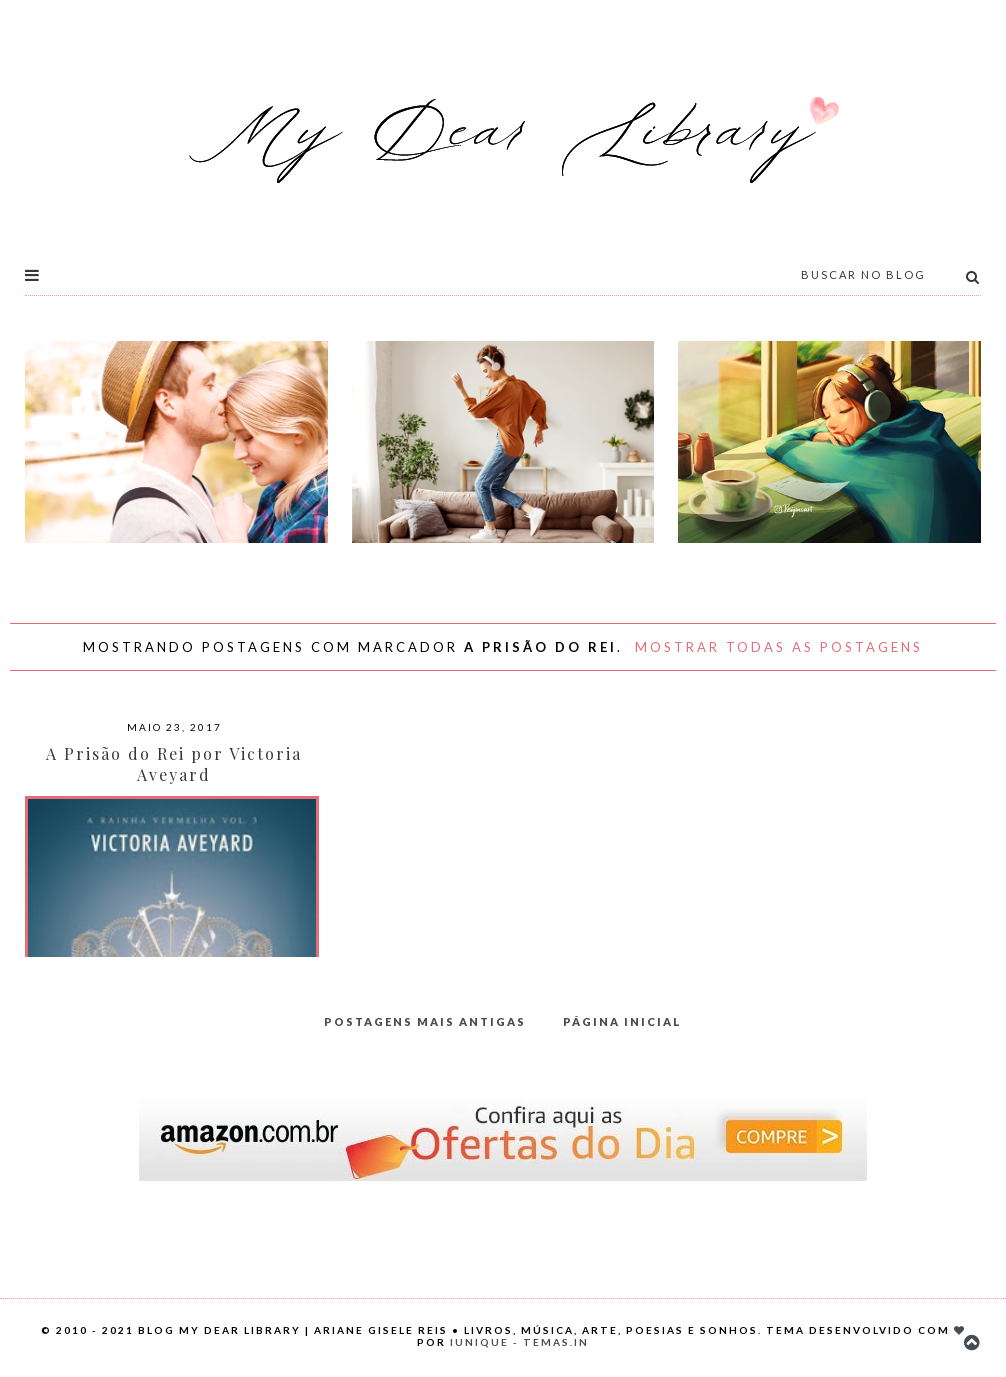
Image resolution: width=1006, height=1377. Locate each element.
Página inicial (622, 1021)
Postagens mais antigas (425, 1021)
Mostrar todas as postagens (779, 647)
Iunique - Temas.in (519, 1342)
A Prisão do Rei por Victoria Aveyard (174, 764)
